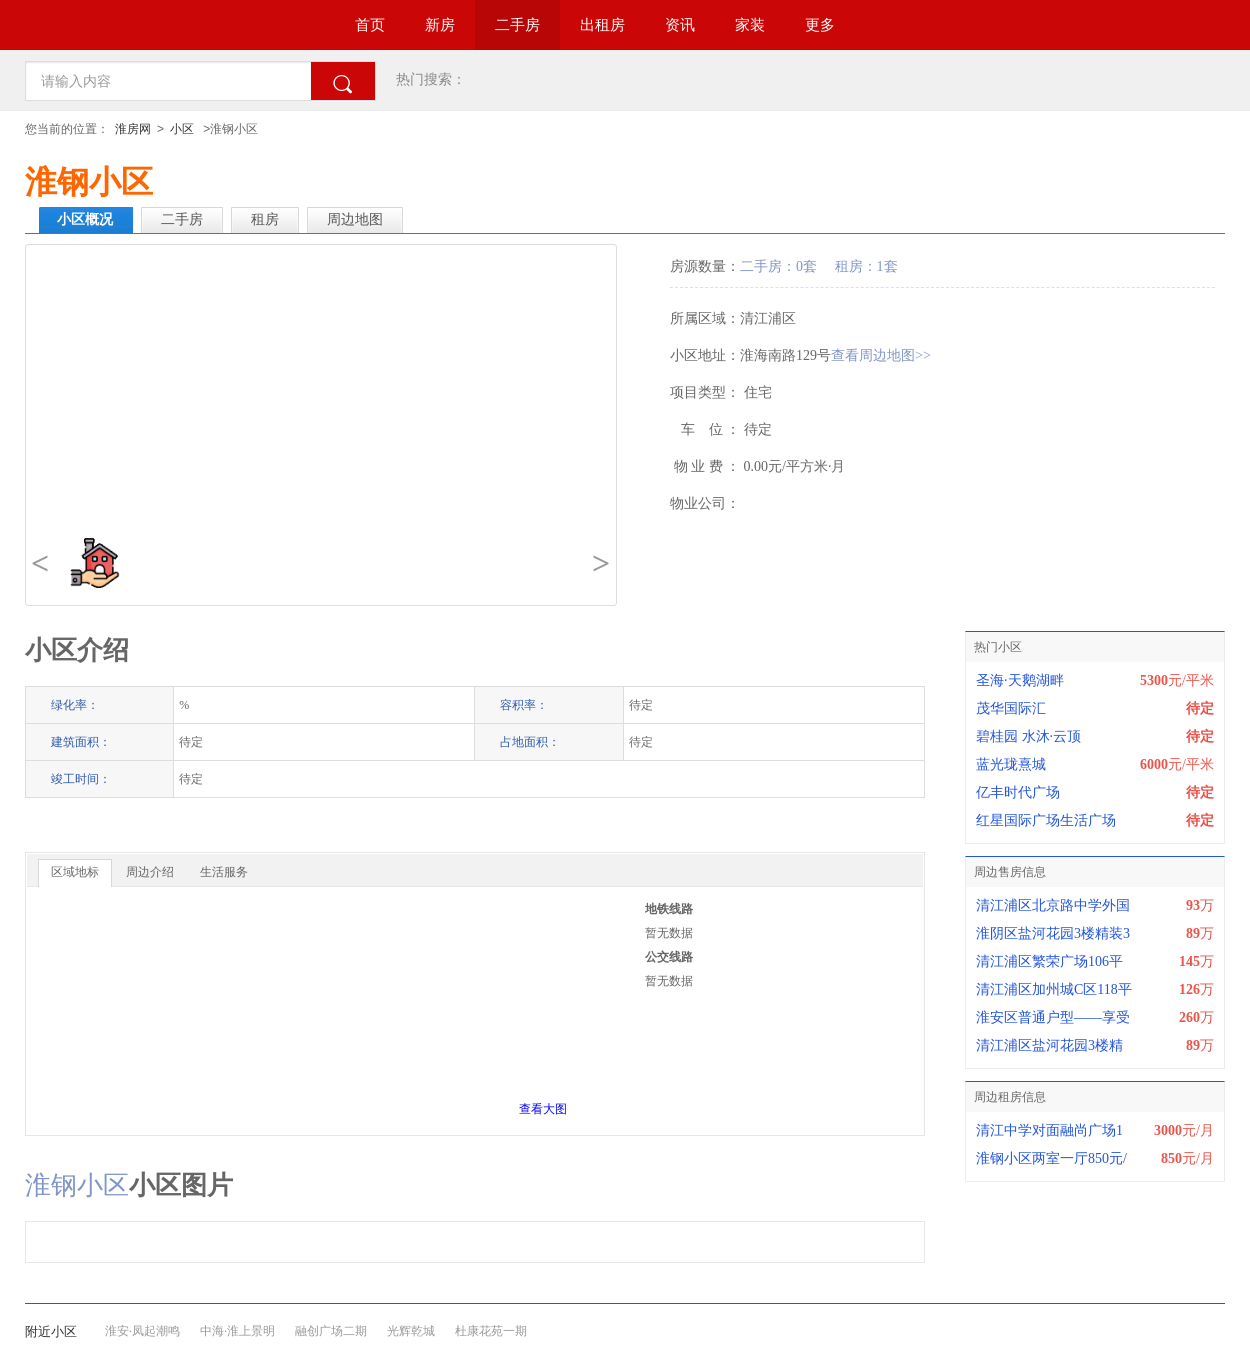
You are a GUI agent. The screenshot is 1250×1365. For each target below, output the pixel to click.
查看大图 (543, 1109)
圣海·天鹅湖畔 (1020, 680)
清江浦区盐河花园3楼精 (1049, 1045)
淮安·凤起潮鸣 (142, 1331)
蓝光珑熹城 (1011, 764)
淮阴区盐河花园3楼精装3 (1053, 933)
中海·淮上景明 (237, 1331)
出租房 (602, 25)
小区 (182, 129)
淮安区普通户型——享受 (1053, 1017)
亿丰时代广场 (1018, 792)
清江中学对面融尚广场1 (1049, 1130)
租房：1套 (866, 266)
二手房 (517, 25)
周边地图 (355, 219)
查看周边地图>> (881, 355)
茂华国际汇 (1011, 708)
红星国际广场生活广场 (1046, 820)
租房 (265, 219)
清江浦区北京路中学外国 (1053, 905)
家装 (750, 25)
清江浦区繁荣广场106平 (1049, 961)
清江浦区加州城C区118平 (1054, 989)
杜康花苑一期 (491, 1331)
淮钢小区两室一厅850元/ (1051, 1158)
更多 (820, 25)
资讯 (680, 25)
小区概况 (85, 219)
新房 (440, 25)
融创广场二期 (331, 1331)
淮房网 (133, 129)
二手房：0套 (778, 266)
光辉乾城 (411, 1331)
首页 (370, 25)
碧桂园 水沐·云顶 (1028, 736)
